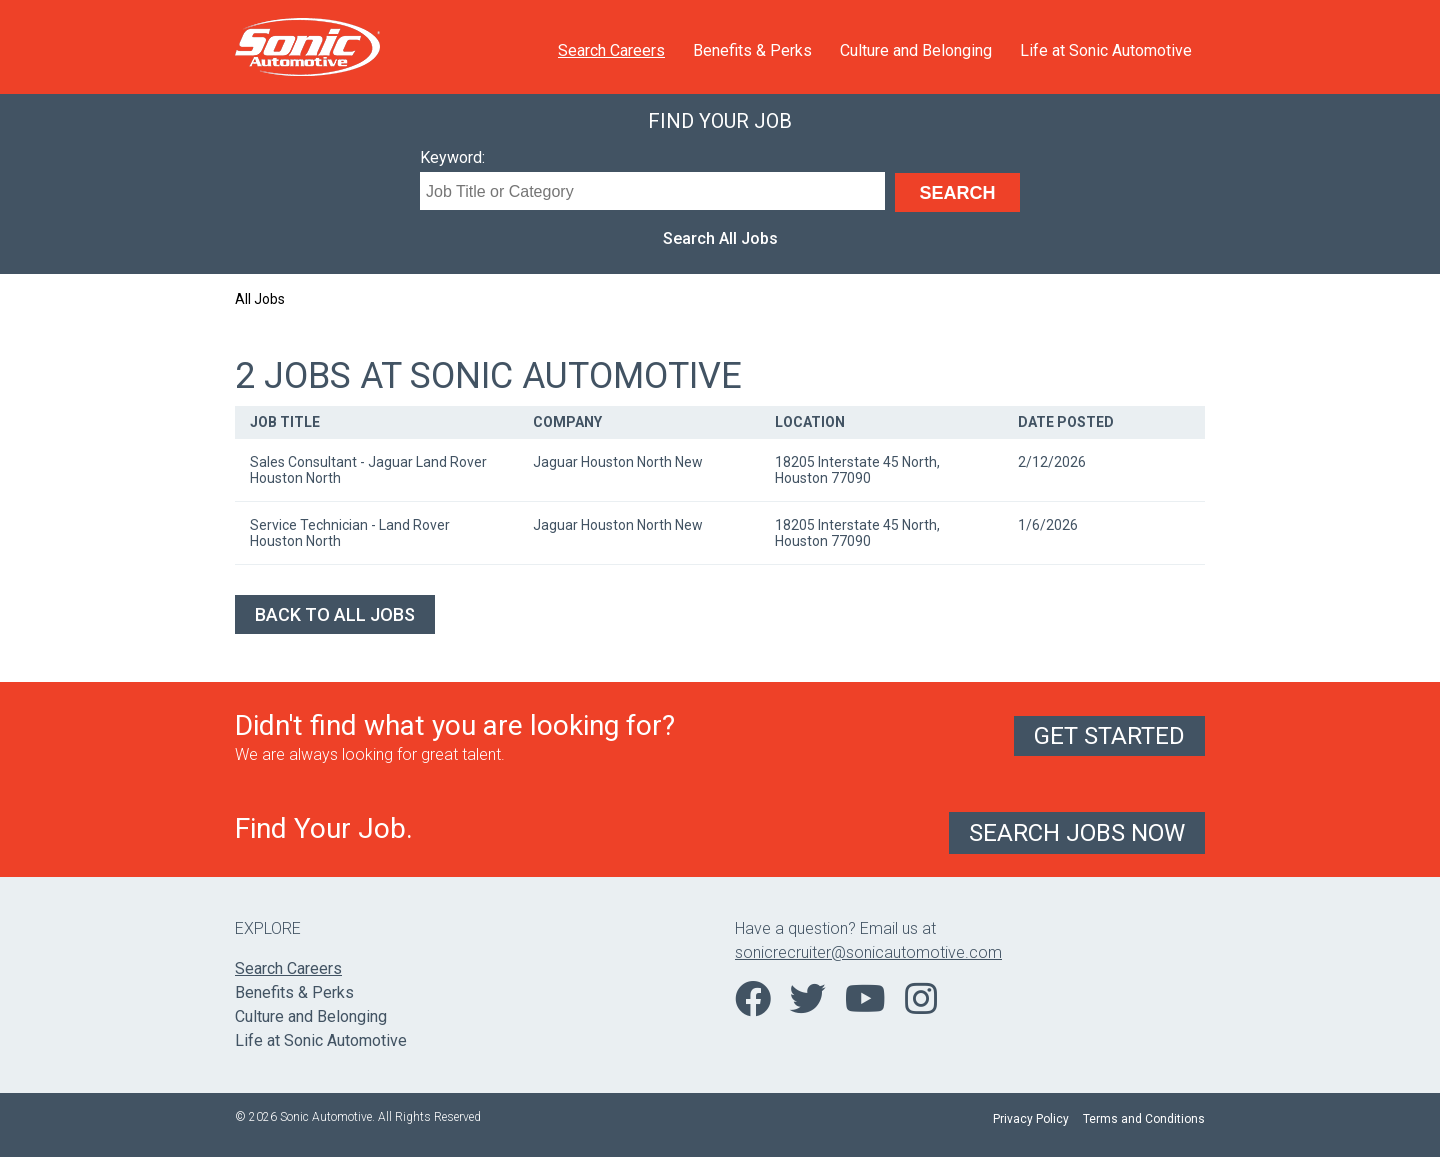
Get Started (1109, 736)
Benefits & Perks (752, 50)
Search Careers (611, 50)
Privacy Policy (1031, 1119)
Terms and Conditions (1144, 1119)
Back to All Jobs (335, 614)
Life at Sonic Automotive (1106, 50)
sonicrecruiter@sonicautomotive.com (868, 952)
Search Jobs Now (1077, 833)
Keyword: (452, 157)
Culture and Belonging (916, 50)
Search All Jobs (720, 238)
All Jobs (260, 299)
